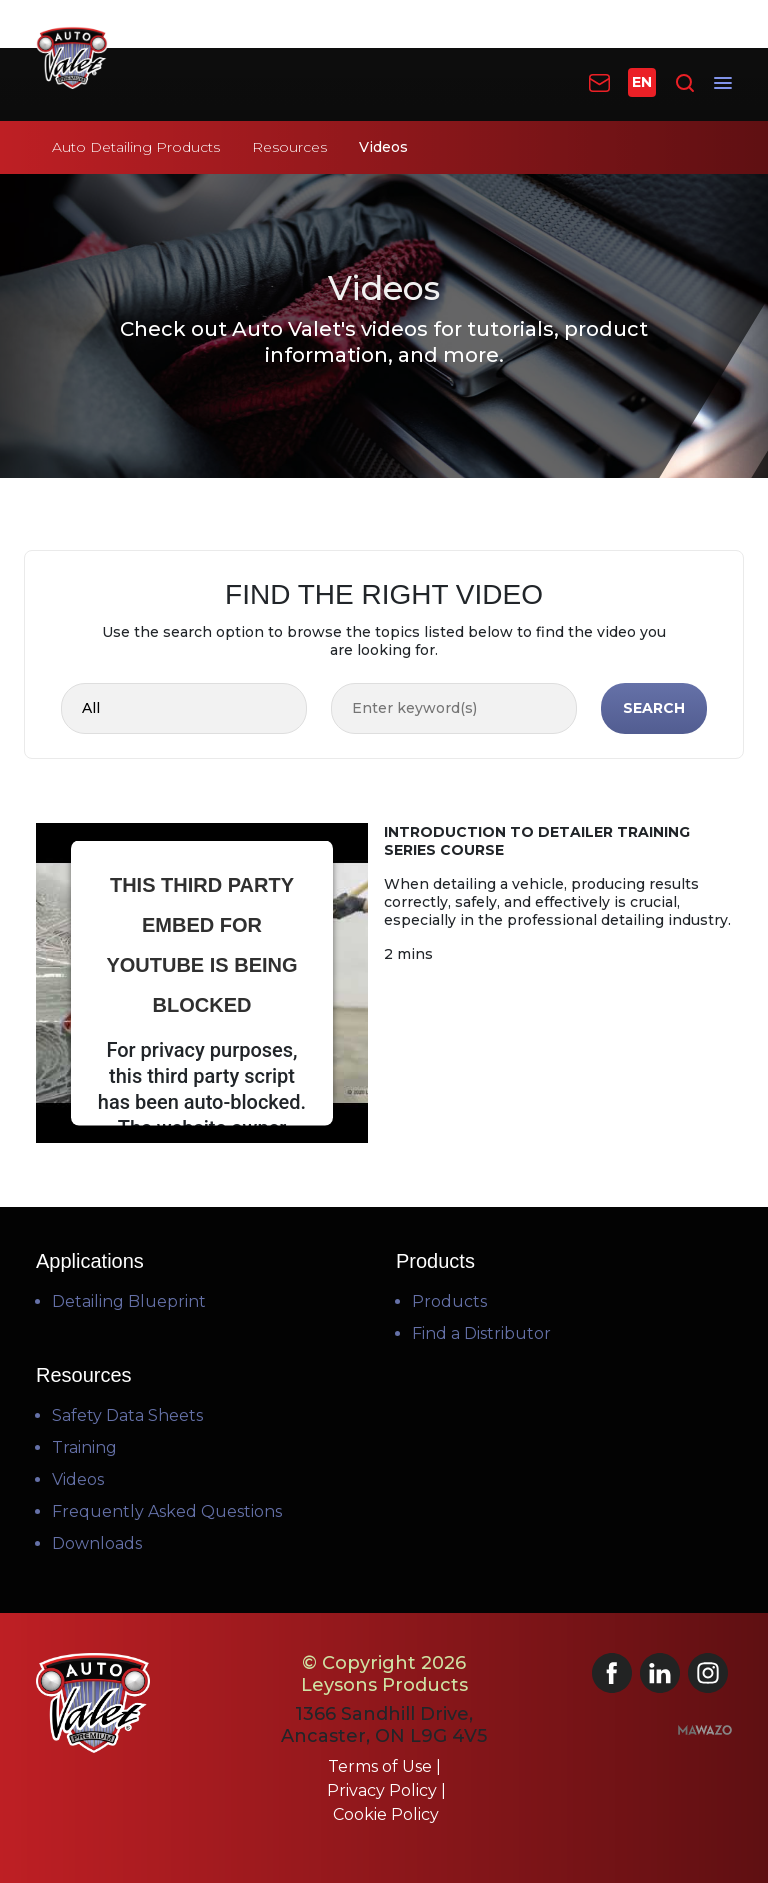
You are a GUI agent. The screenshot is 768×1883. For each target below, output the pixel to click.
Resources (289, 147)
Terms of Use (382, 1766)
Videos (78, 1479)
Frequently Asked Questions (167, 1511)
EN (642, 82)
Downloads (97, 1543)
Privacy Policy (384, 1790)
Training (84, 1447)
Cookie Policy (386, 1814)
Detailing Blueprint (129, 1301)
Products (449, 1301)
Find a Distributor (481, 1333)
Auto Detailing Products (136, 147)
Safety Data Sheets (127, 1415)
